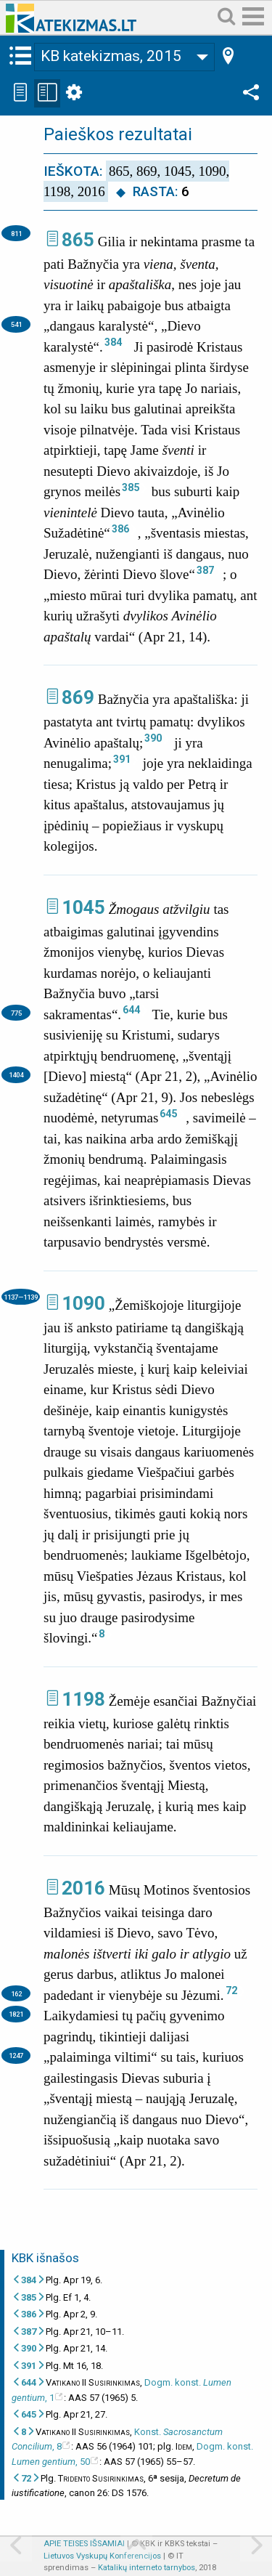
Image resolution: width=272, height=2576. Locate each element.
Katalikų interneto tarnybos (146, 2567)
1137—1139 (21, 1297)
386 (120, 529)
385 (130, 487)
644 (131, 1010)
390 (153, 738)
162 (16, 1994)
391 (122, 759)
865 (78, 240)
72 (231, 1990)
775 (16, 1013)
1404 (16, 1075)
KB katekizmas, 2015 (111, 56)
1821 (16, 2014)
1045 (83, 907)
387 (205, 570)
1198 (83, 1699)
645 (168, 1113)
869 (78, 697)
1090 (83, 1303)
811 (16, 234)
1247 (16, 2055)
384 (113, 342)
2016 (83, 1888)
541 (16, 324)
